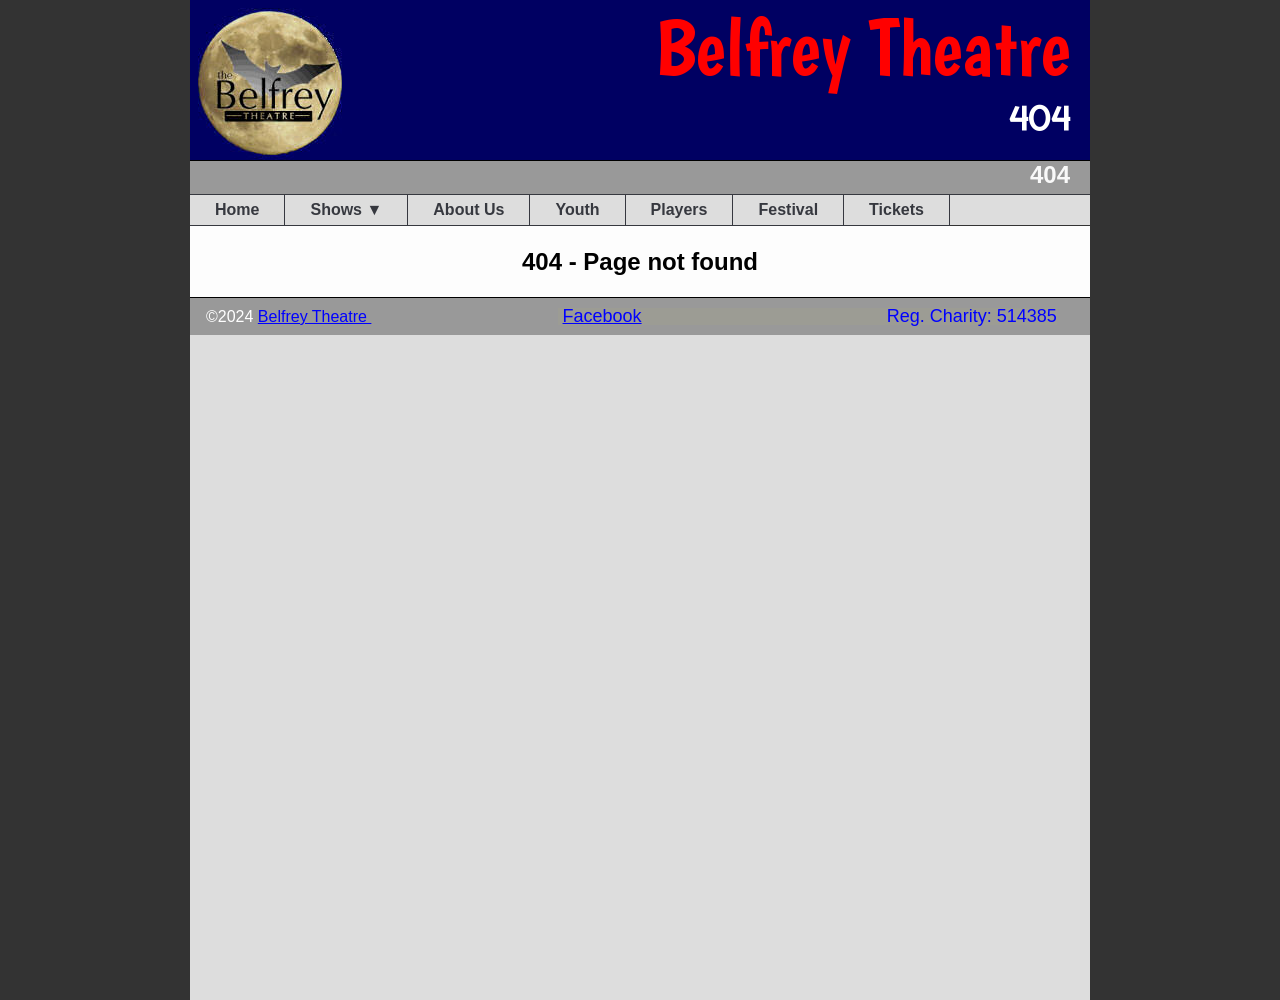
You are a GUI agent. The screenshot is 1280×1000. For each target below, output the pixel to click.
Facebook (602, 316)
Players (679, 209)
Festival (788, 209)
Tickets (896, 209)
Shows (336, 209)
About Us (468, 209)
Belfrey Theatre (315, 316)
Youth (577, 209)
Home (237, 209)
